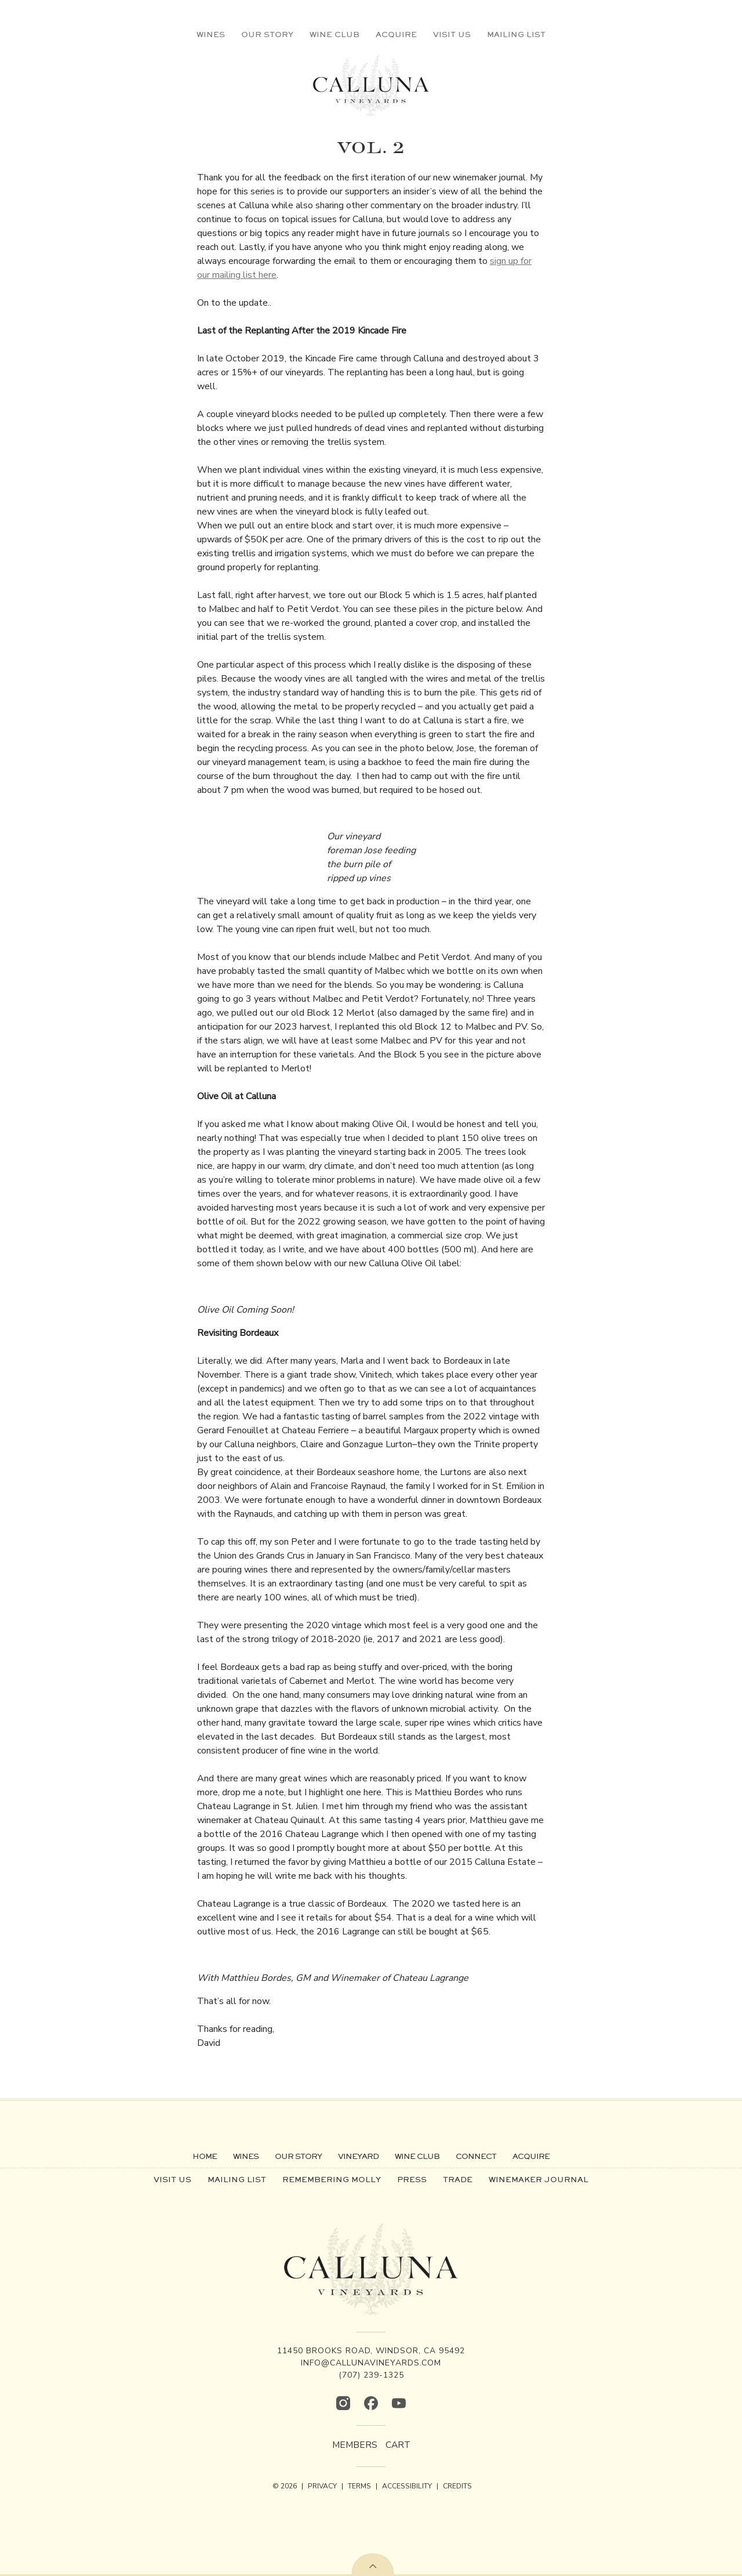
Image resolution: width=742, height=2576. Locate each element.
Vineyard (358, 2156)
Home (204, 2156)
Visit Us (452, 34)
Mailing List (516, 34)
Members (354, 2445)
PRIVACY (322, 2485)
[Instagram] (343, 2403)
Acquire (396, 34)
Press (412, 2179)
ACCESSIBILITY (407, 2485)
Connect (476, 2156)
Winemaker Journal (538, 2179)
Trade (457, 2179)
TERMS (359, 2485)
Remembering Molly (331, 2179)
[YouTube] (399, 2403)
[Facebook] (371, 2403)
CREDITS (457, 2485)
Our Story (267, 34)
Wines (211, 34)
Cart (398, 2445)
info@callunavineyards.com (371, 2362)
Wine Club (334, 34)
